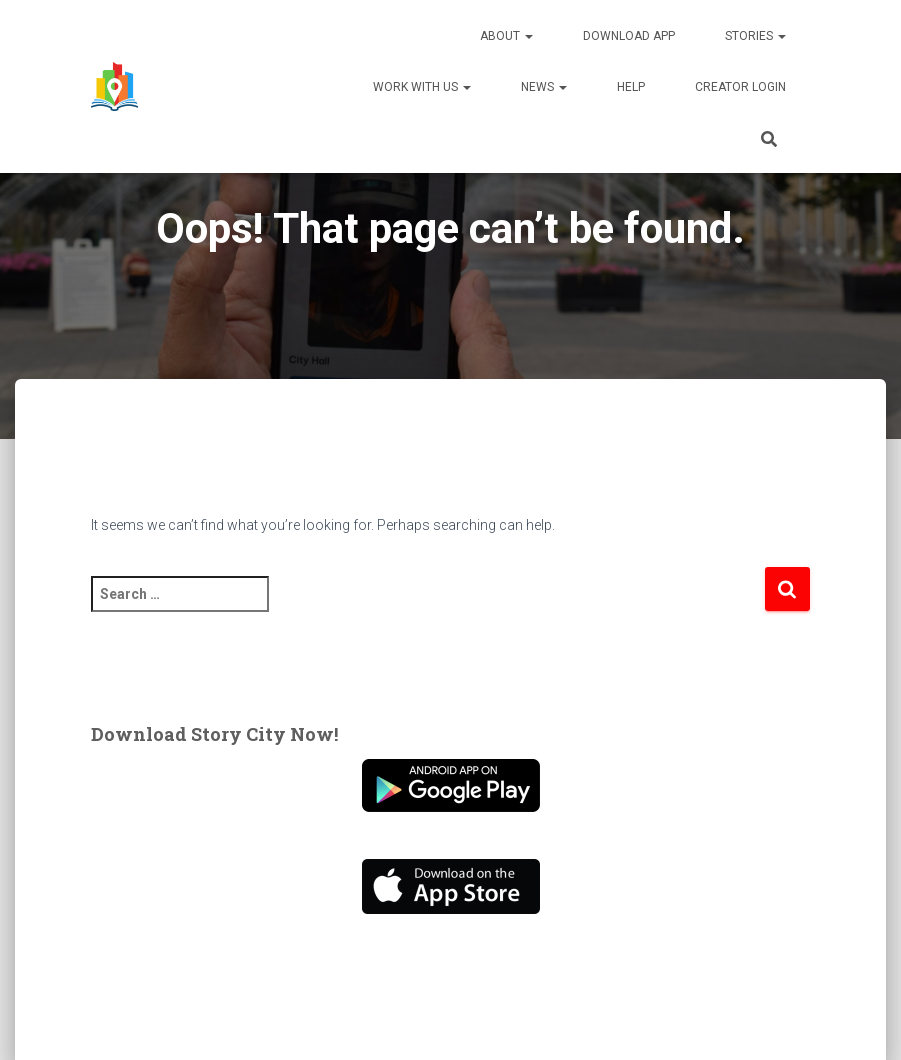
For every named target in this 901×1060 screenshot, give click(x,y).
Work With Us (422, 87)
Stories (755, 36)
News (544, 87)
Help (631, 87)
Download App (629, 36)
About (506, 36)
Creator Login (740, 87)
